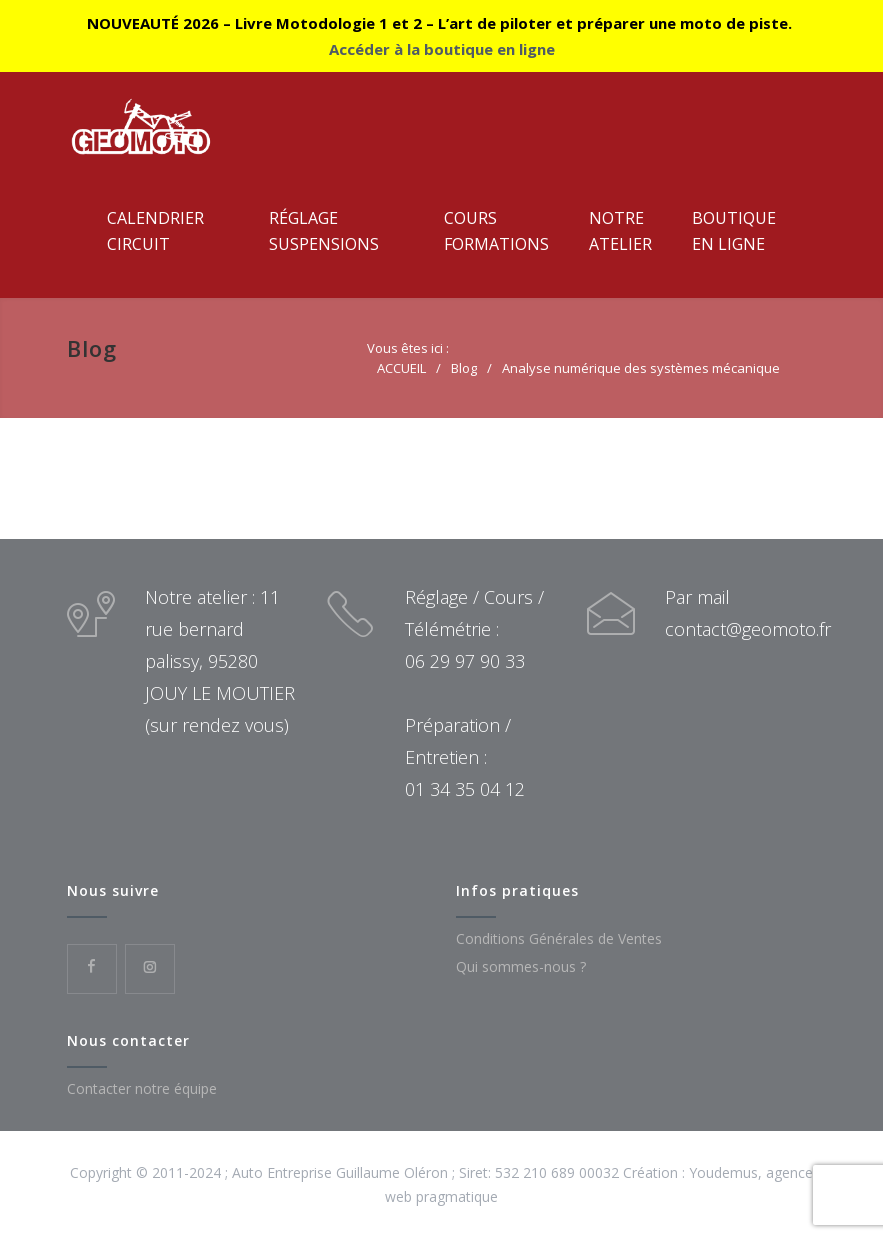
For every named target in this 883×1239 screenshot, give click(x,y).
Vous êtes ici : (408, 348)
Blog (92, 348)
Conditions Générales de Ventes (559, 938)
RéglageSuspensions (324, 231)
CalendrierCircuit (155, 231)
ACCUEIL (401, 368)
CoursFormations (496, 231)
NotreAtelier (620, 231)
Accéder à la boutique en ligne (442, 49)
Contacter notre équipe (142, 1088)
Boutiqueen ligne (734, 231)
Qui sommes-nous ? (521, 966)
